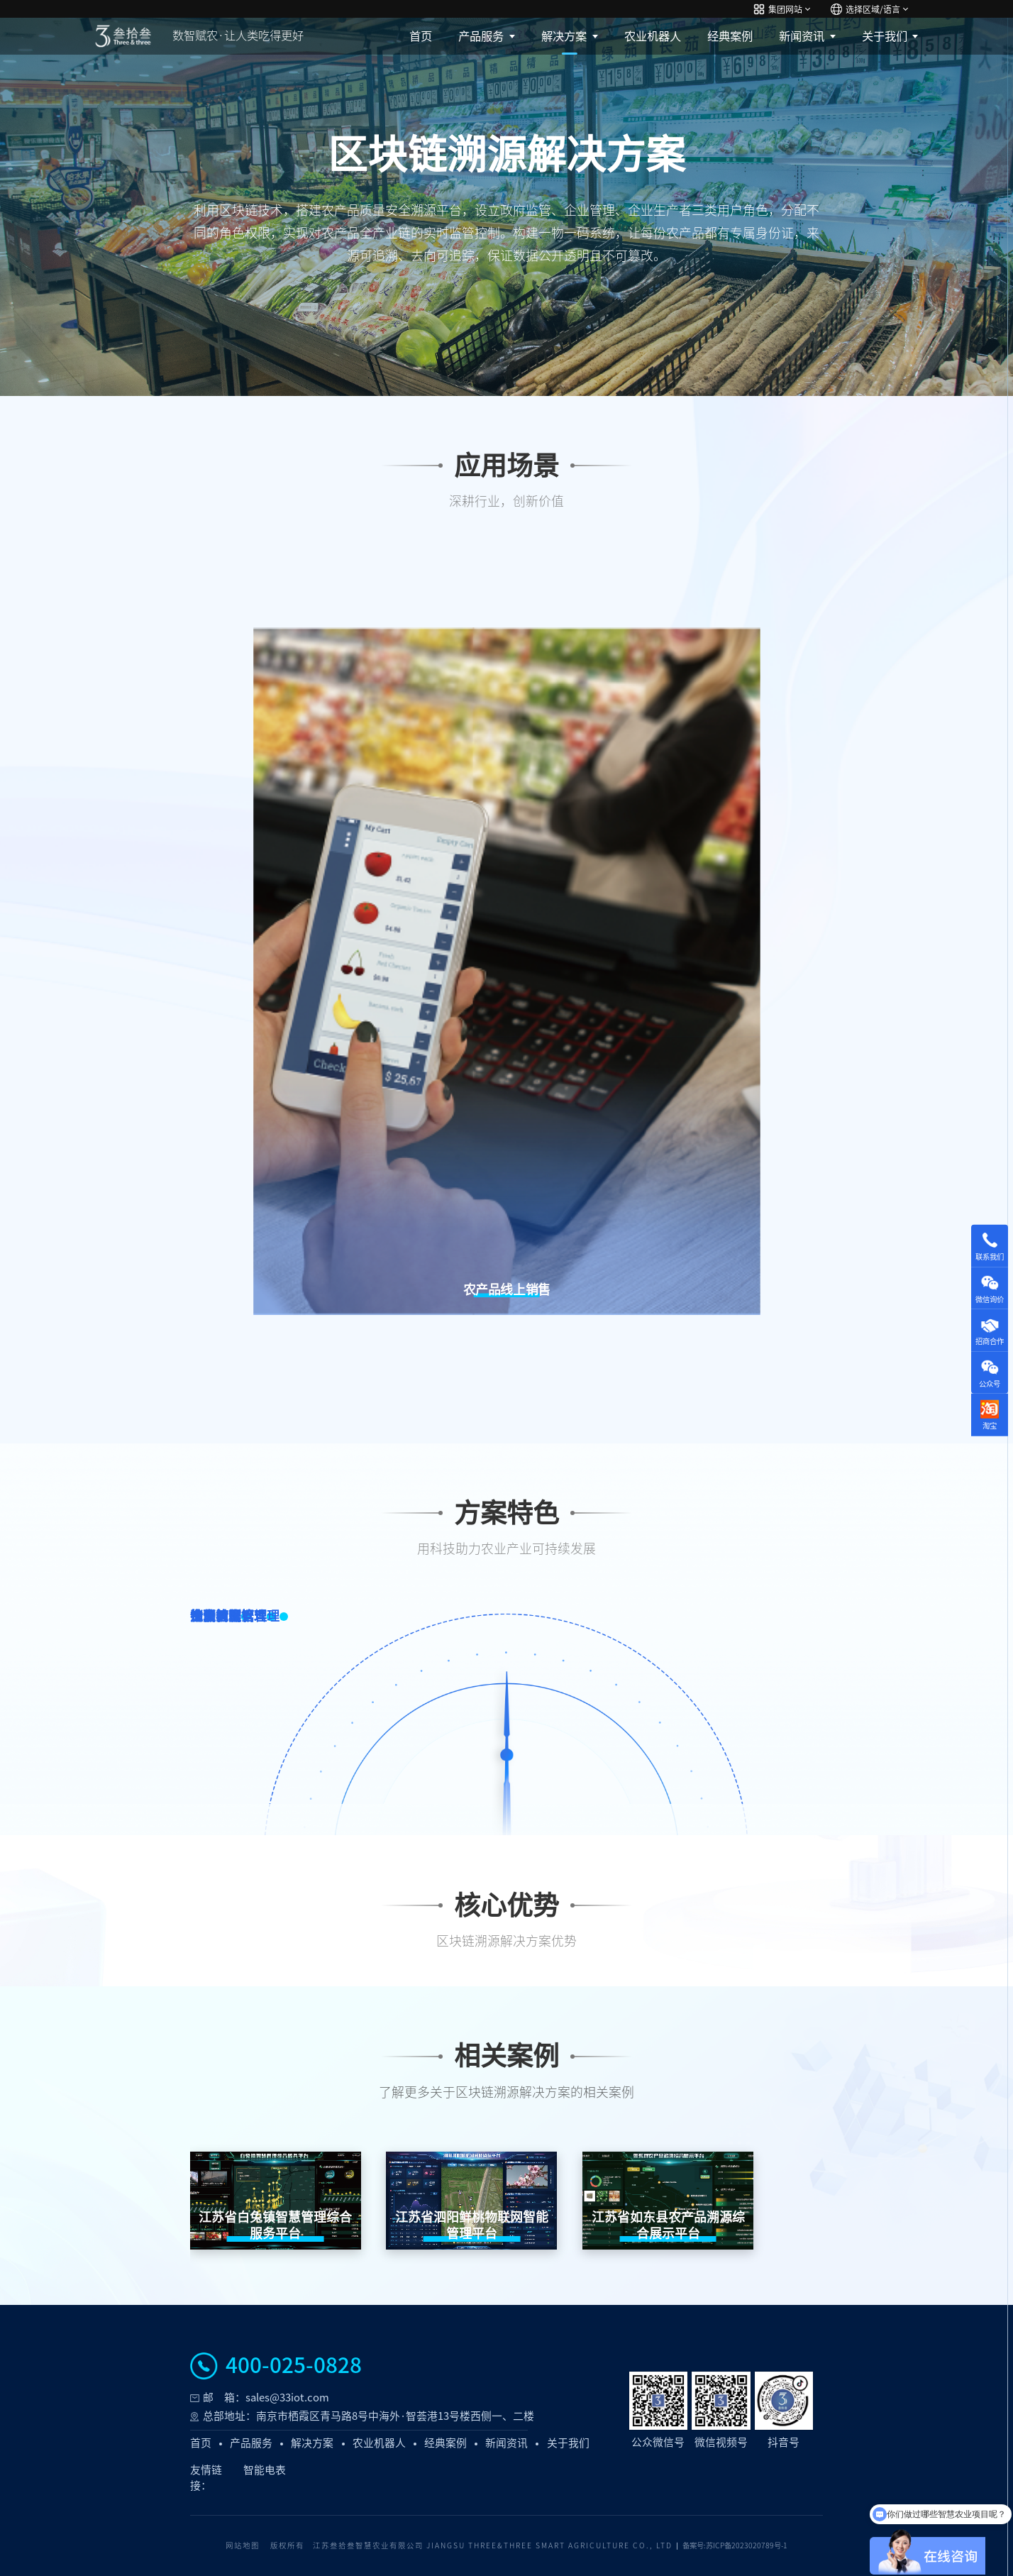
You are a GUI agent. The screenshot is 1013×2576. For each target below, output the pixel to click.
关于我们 (884, 36)
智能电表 (264, 2470)
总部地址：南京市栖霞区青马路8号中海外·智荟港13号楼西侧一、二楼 (368, 2416)
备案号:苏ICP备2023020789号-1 (734, 2545)
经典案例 (730, 36)
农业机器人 (652, 36)
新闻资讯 (801, 36)
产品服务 (481, 36)
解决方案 (564, 36)
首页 (420, 36)
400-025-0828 (294, 2365)
